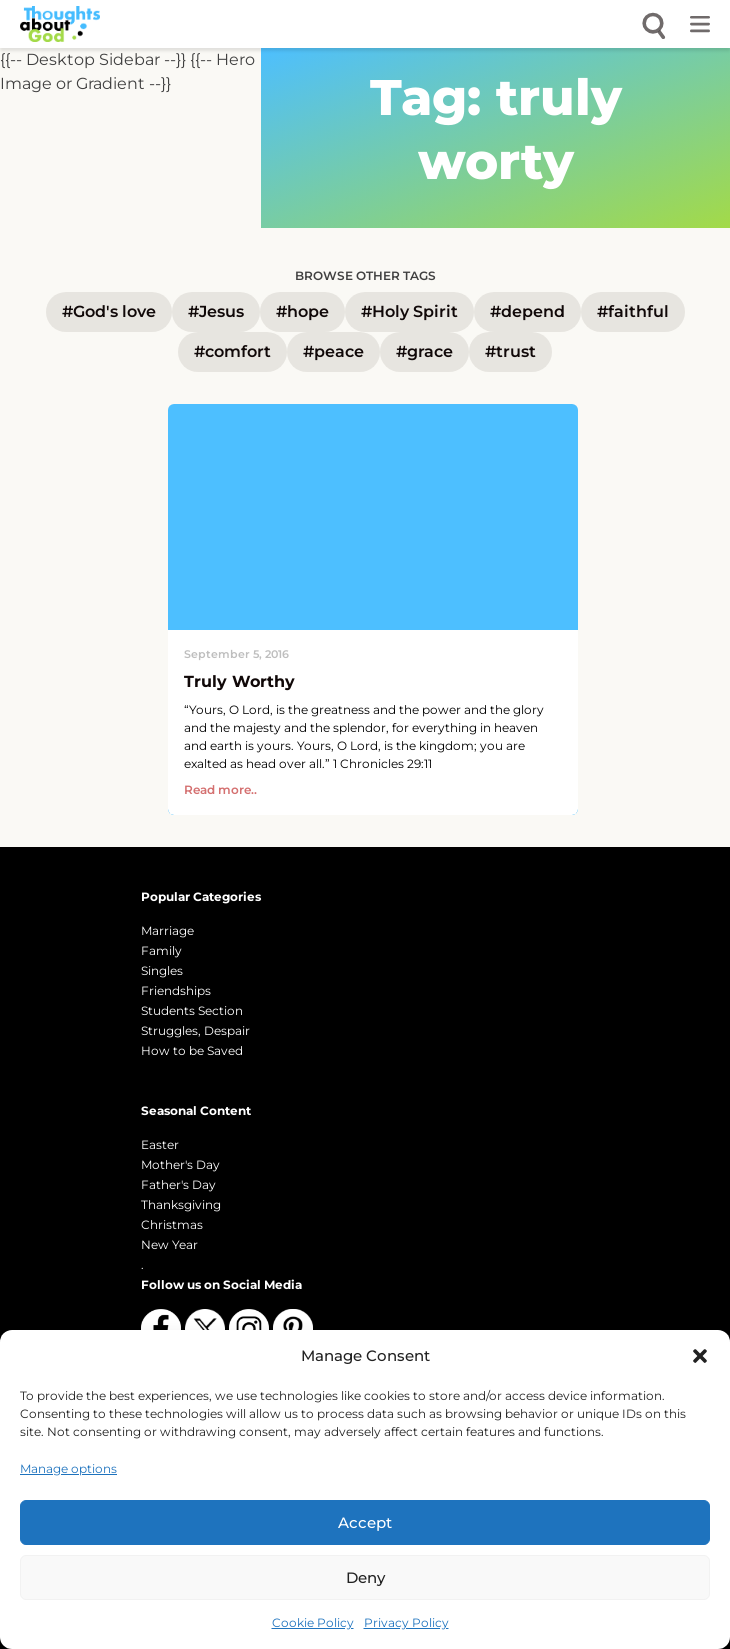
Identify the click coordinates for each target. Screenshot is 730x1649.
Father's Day (178, 1184)
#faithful (633, 311)
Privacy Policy (406, 1622)
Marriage (167, 930)
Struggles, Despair (195, 1030)
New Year (169, 1244)
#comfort (232, 351)
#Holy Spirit (409, 311)
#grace (424, 351)
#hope (302, 311)
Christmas (172, 1224)
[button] (700, 1356)
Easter (160, 1144)
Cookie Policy (313, 1622)
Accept (365, 1522)
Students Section (192, 1010)
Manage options (68, 1468)
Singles (162, 970)
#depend (527, 311)
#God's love (109, 311)
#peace (333, 351)
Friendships (176, 990)
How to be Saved (192, 1050)
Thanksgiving (181, 1204)
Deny (365, 1577)
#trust (510, 351)
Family (161, 950)
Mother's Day (180, 1164)
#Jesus (216, 311)
